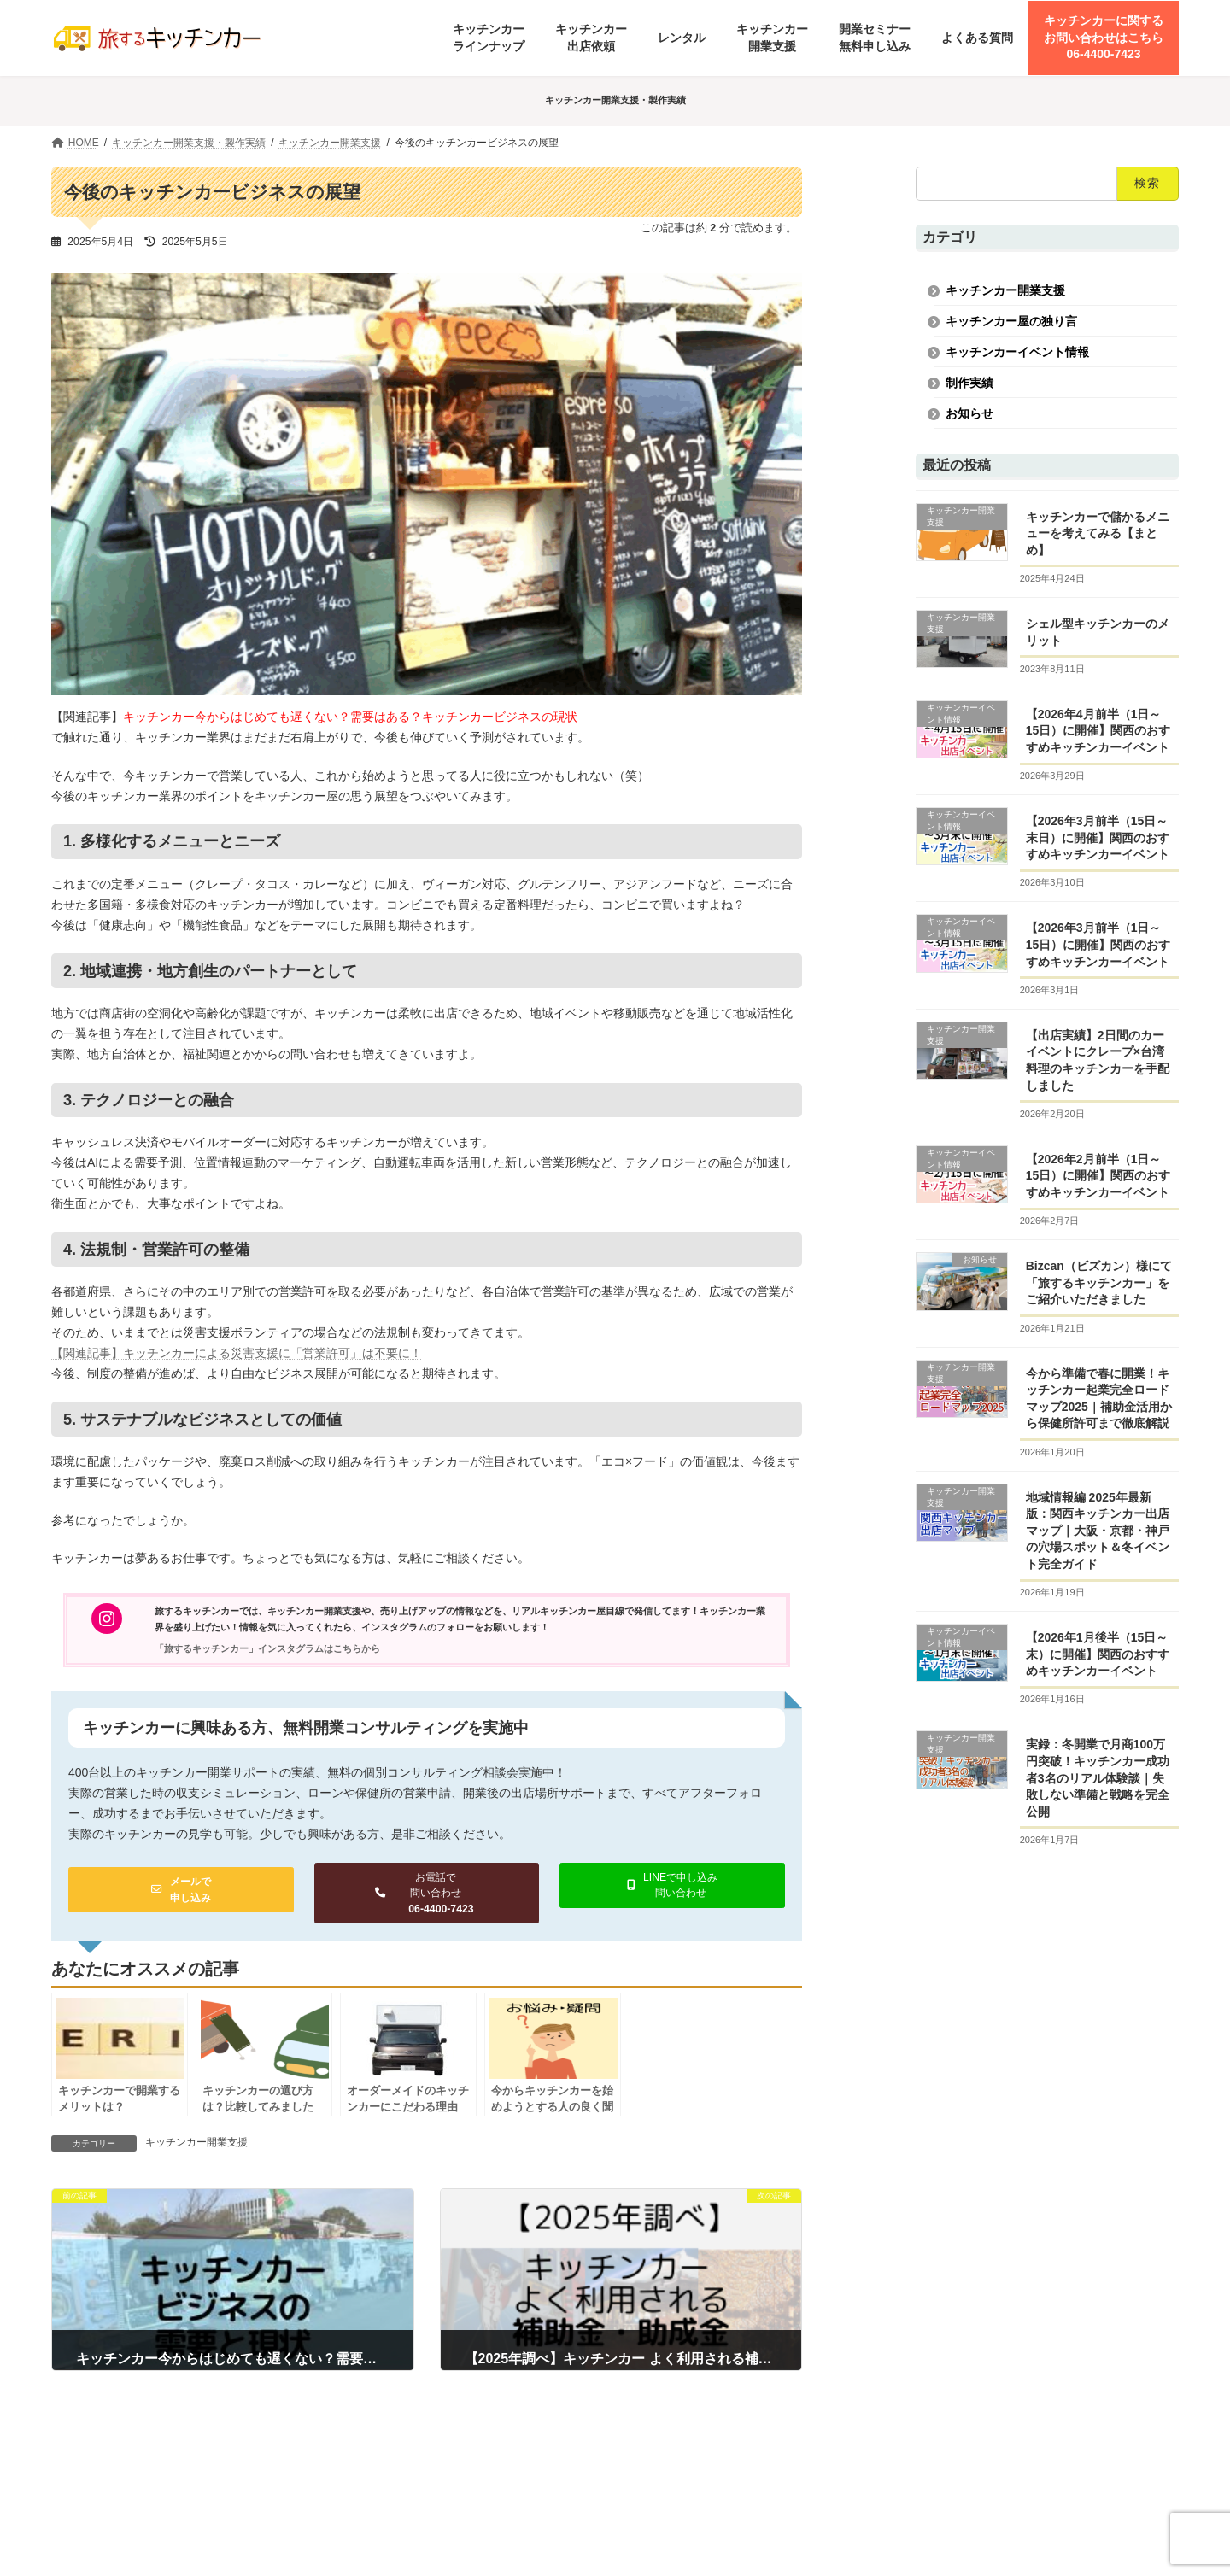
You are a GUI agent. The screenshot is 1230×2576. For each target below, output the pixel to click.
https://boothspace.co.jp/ (1031, 2521)
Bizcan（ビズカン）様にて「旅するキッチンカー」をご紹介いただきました (1099, 1282)
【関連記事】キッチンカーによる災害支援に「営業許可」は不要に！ (236, 1353)
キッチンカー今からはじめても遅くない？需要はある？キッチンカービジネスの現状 (350, 716)
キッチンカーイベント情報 (1017, 352)
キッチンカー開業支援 (196, 2142)
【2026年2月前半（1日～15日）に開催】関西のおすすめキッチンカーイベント (1098, 1175)
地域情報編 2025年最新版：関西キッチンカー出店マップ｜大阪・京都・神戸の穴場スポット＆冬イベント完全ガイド (1097, 1530)
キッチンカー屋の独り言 (1011, 321)
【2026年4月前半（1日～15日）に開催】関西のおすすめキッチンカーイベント (1098, 730)
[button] (181, 1889)
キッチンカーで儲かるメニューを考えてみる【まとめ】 (1097, 532)
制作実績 (969, 382)
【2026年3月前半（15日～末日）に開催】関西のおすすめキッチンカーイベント (1097, 837)
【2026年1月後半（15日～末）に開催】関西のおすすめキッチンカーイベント (1097, 1653)
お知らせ (969, 413)
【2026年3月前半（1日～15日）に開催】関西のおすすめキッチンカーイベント (1098, 944)
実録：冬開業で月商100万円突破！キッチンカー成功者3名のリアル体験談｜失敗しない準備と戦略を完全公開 (1097, 1777)
